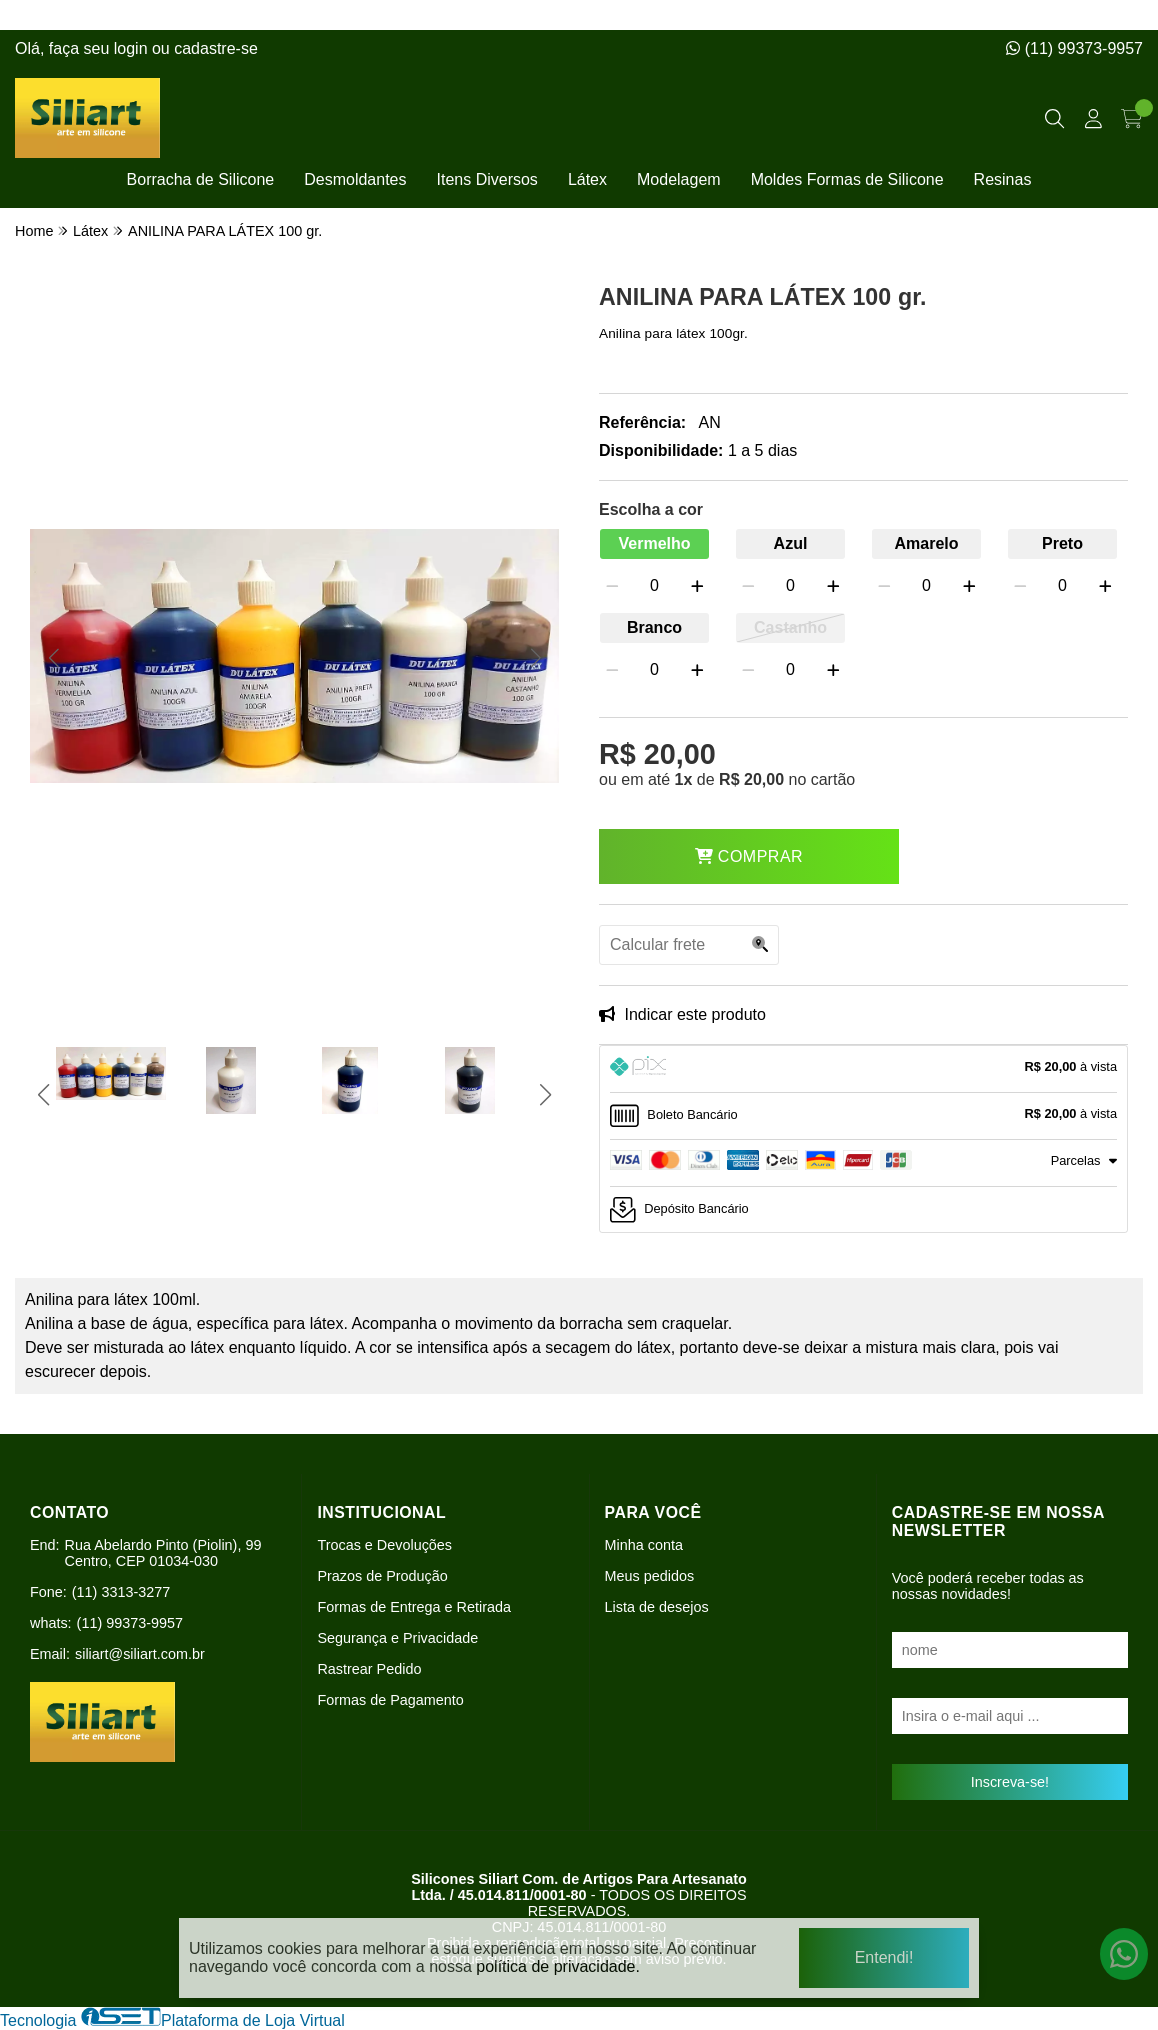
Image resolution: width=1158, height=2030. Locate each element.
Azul (791, 543)
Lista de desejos (657, 1607)
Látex (587, 179)
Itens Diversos (487, 179)
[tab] (863, 1069)
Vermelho (654, 543)
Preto (1062, 543)
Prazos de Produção (382, 1576)
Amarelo (926, 543)
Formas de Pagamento (390, 1700)
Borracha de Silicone (201, 179)
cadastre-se (216, 48)
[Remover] (612, 586)
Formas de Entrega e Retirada (414, 1607)
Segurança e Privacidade (397, 1638)
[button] (53, 658)
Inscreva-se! (1010, 1782)
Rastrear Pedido (369, 1669)
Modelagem (679, 179)
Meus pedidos (650, 1576)
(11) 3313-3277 (121, 1592)
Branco (654, 627)
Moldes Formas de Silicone (847, 179)
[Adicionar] (697, 586)
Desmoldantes (355, 179)
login (133, 48)
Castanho (790, 627)
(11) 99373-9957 (1074, 48)
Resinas (1003, 179)
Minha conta (644, 1545)
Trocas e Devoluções (384, 1545)
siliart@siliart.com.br (140, 1654)
